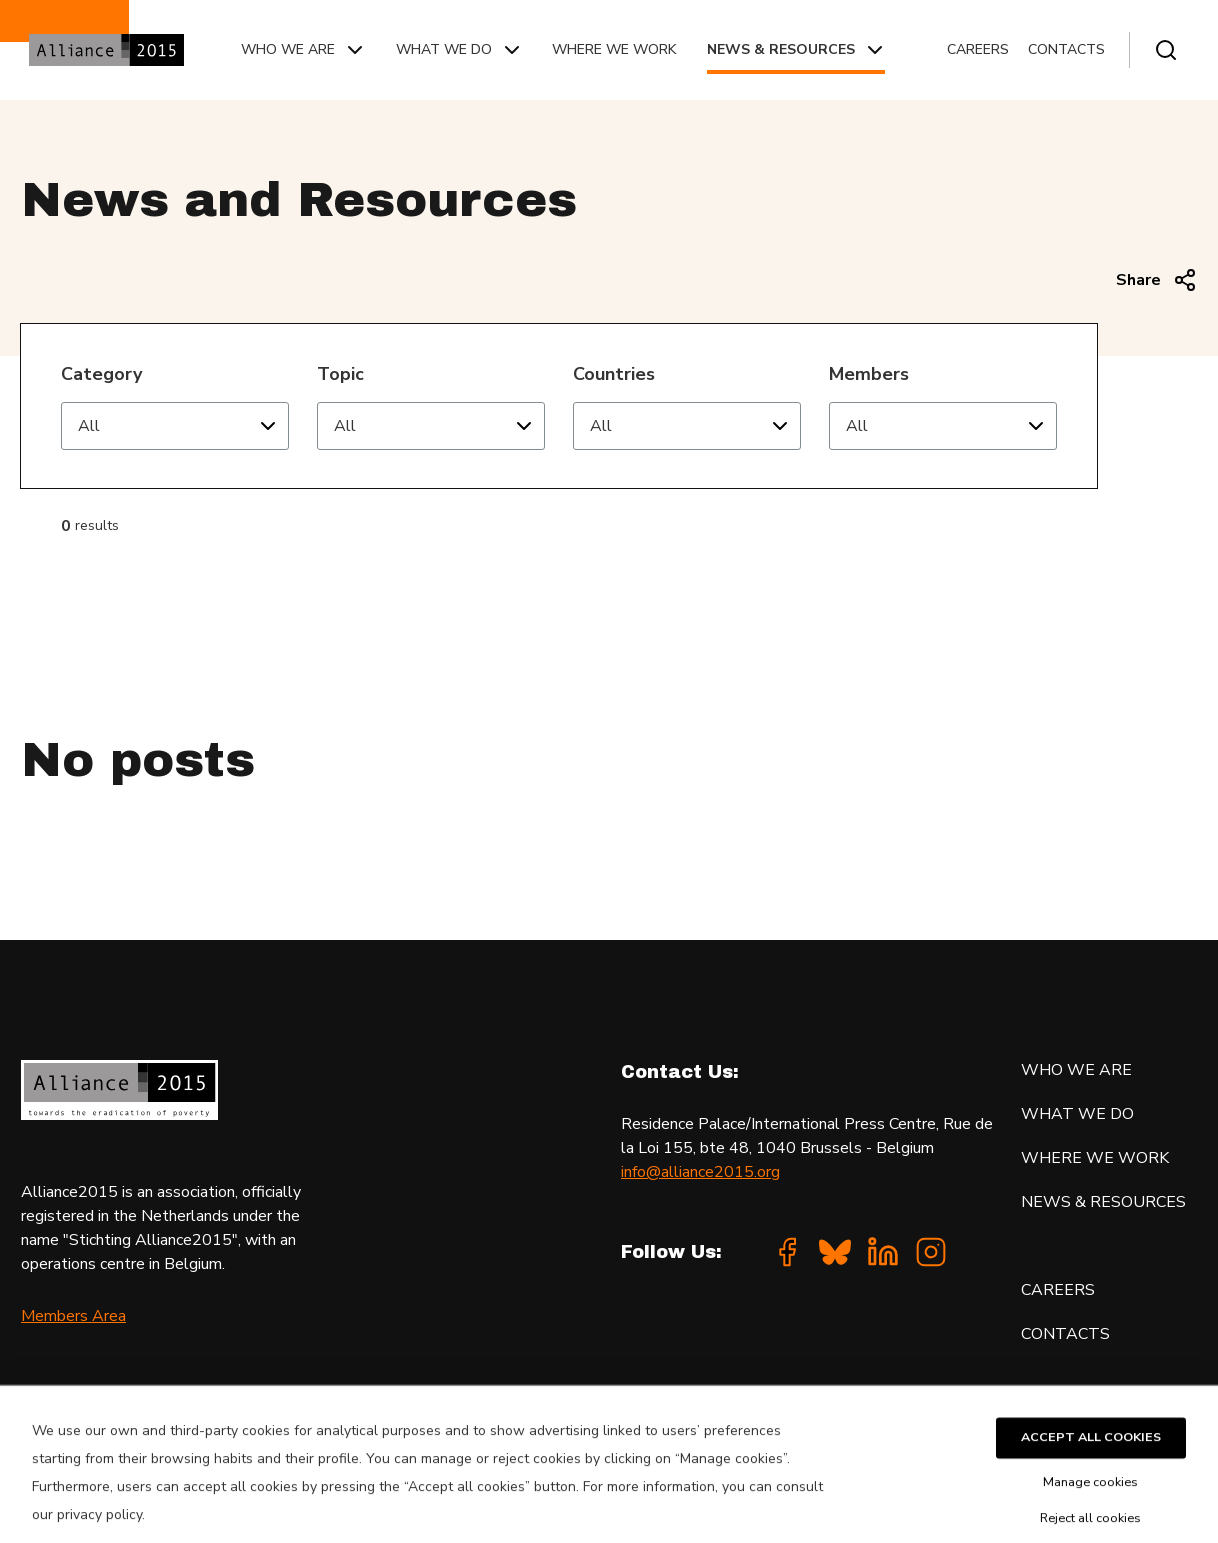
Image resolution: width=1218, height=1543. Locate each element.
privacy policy (99, 1531)
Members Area (73, 1316)
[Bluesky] (835, 1252)
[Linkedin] (883, 1252)
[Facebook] (787, 1252)
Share (1156, 280)
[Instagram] (931, 1252)
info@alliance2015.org (700, 1172)
